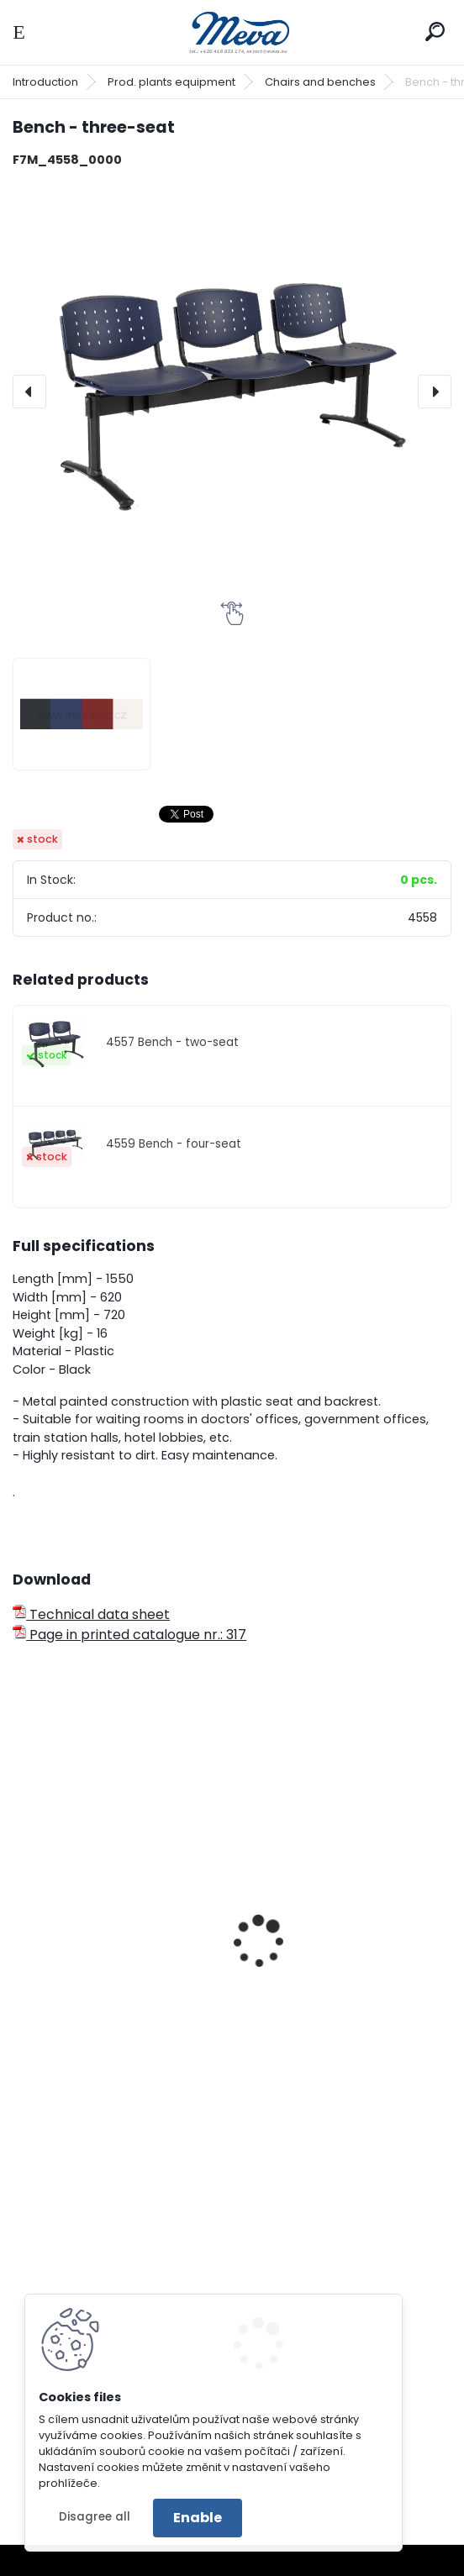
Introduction (45, 82)
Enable (197, 2517)
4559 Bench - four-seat (173, 1144)
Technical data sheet (91, 1614)
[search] (435, 31)
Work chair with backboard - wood (345, 1964)
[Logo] (232, 32)
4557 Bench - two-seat (172, 1042)
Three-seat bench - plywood (118, 1918)
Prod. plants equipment (171, 82)
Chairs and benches (320, 82)
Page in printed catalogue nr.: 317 (129, 1634)
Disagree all (94, 2517)
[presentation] (29, 391)
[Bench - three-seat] (232, 391)
